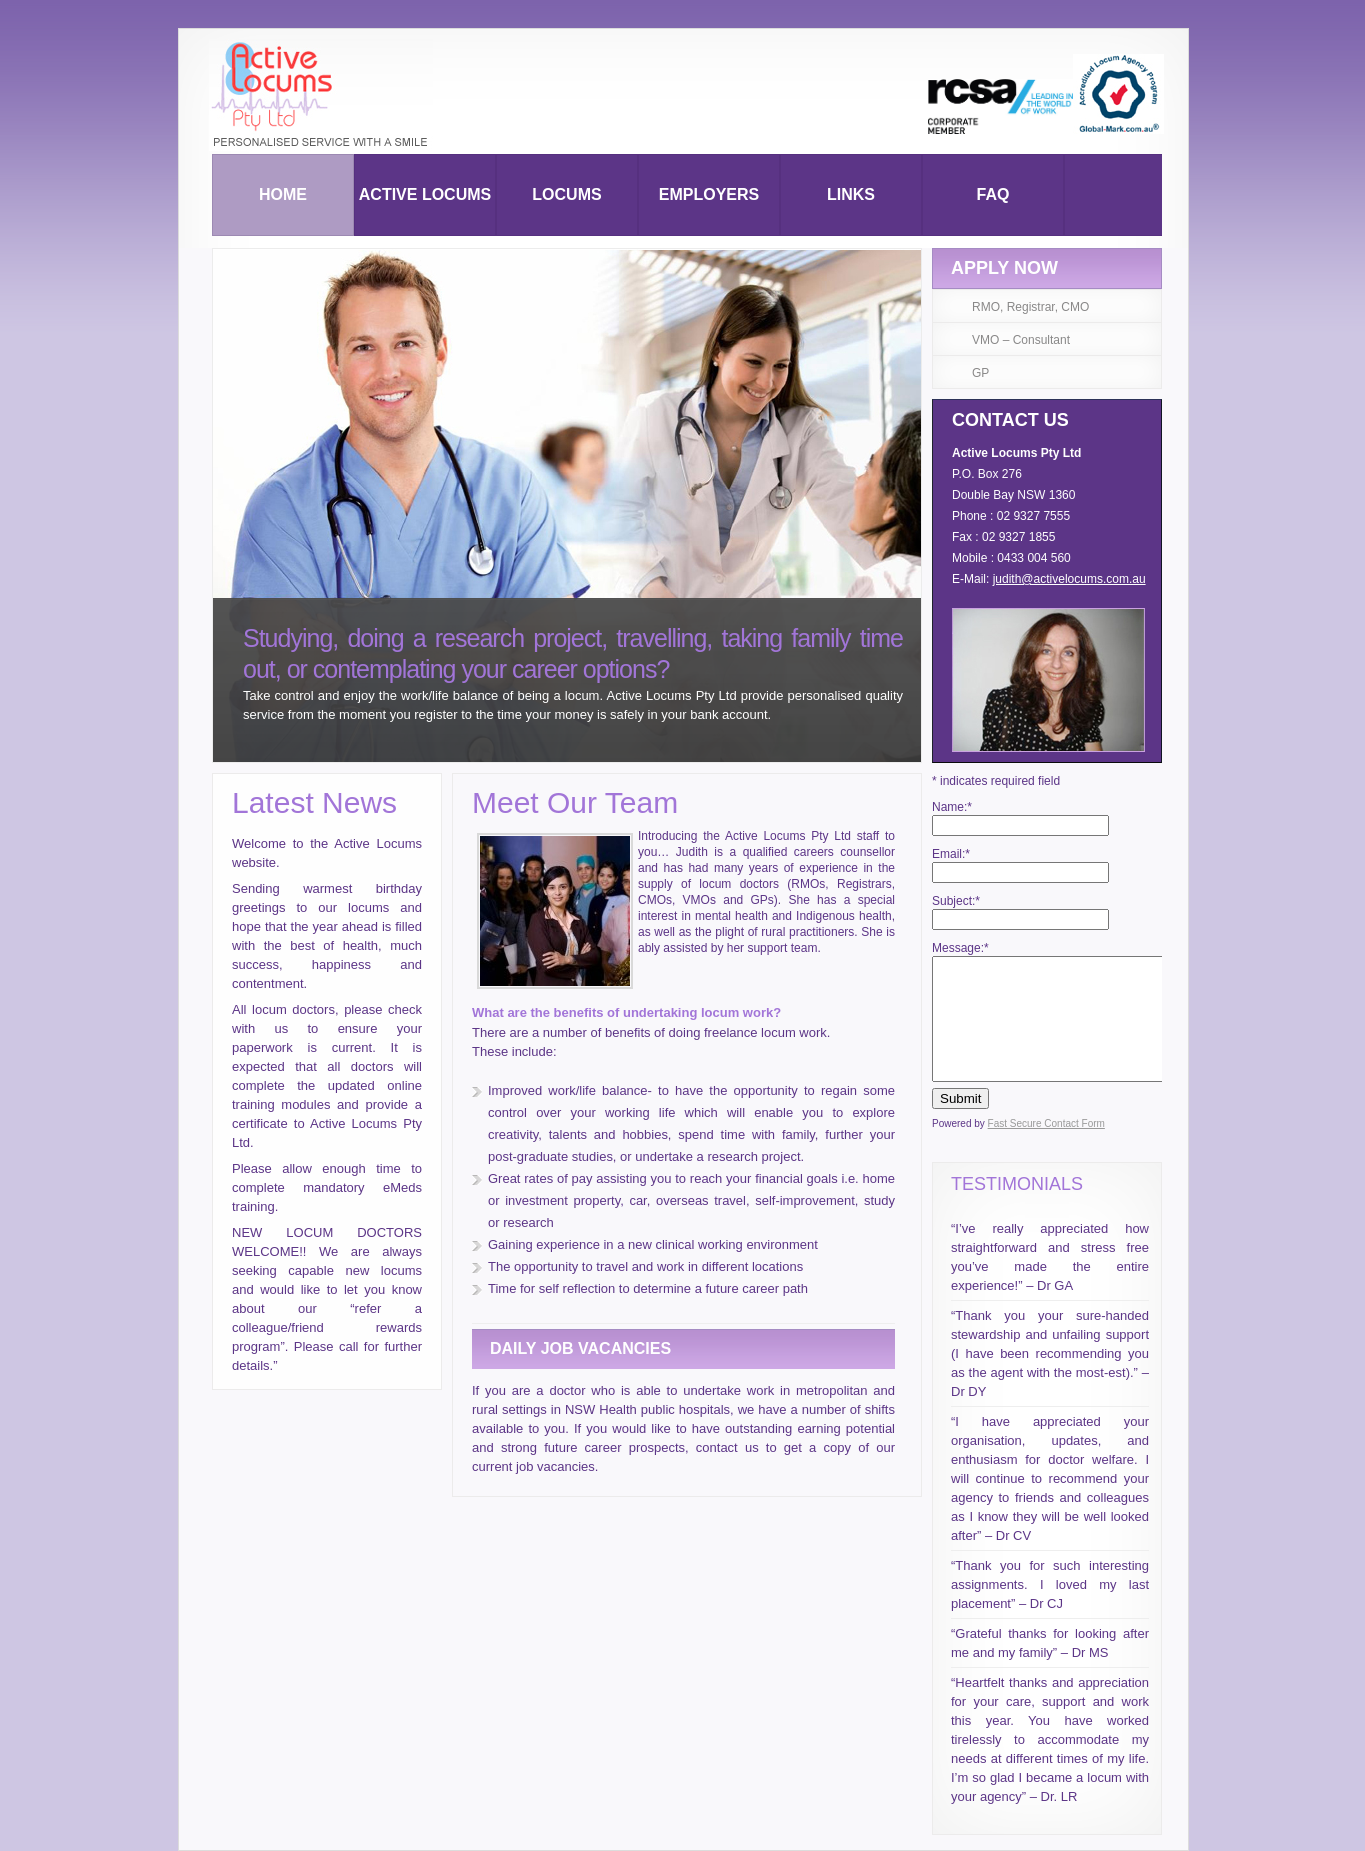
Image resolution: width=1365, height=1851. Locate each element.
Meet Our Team (575, 802)
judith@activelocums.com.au (1069, 579)
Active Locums (425, 194)
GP (980, 373)
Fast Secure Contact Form (1046, 1123)
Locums (566, 194)
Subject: (956, 901)
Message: (960, 948)
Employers (709, 194)
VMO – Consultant (1021, 340)
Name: (952, 807)
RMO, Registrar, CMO (1030, 307)
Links (851, 194)
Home (283, 194)
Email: (951, 854)
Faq (993, 194)
